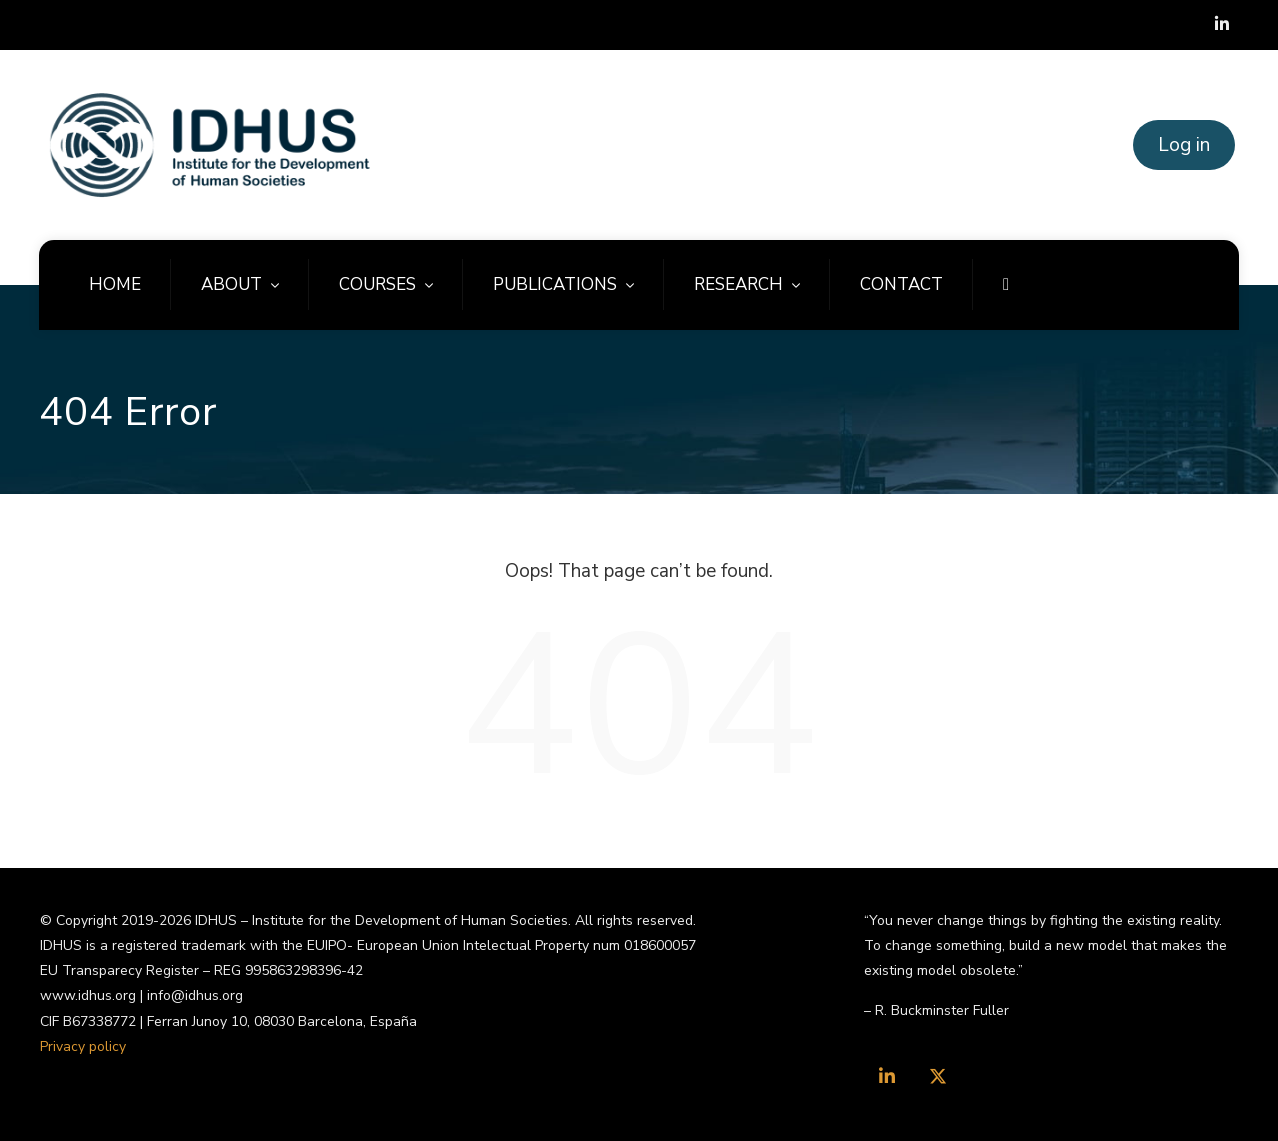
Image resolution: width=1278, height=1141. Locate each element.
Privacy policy (83, 1046)
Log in (1184, 145)
